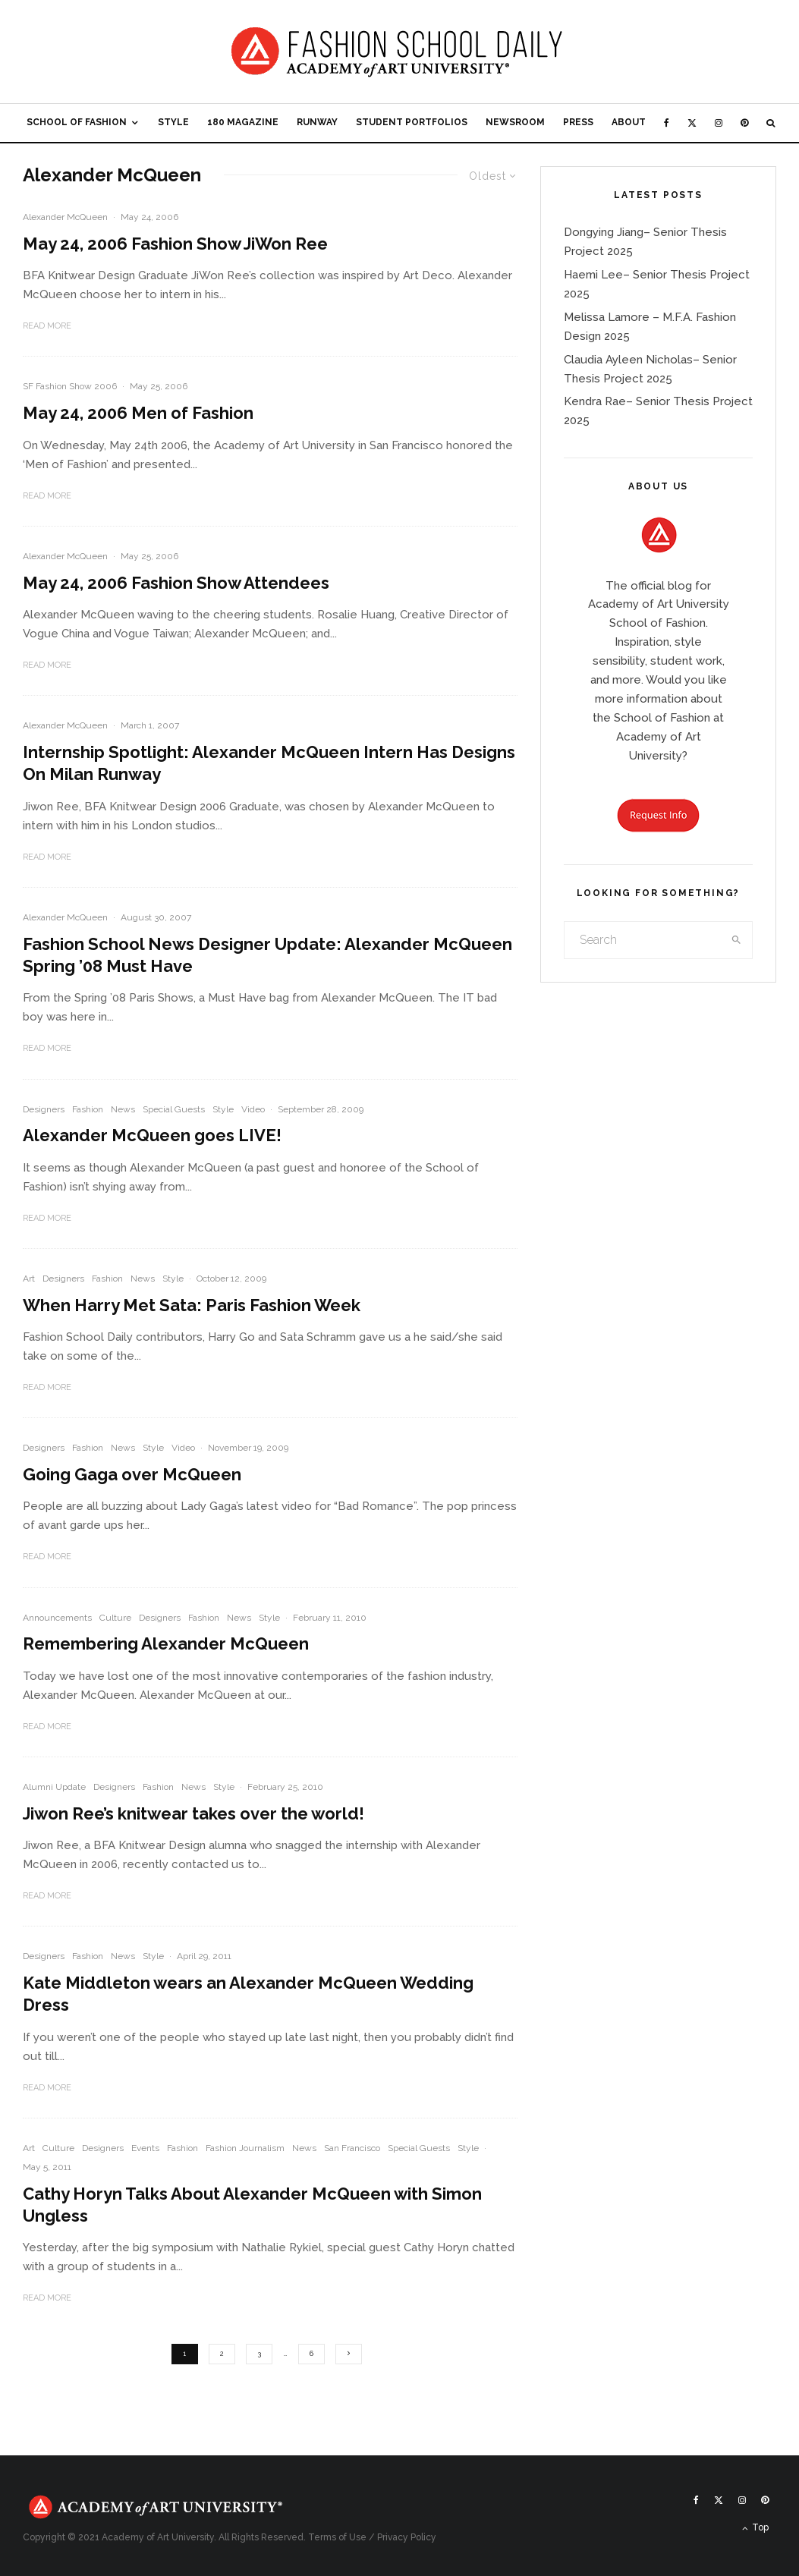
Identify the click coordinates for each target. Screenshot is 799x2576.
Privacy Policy (406, 2537)
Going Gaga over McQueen (132, 1474)
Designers (43, 1109)
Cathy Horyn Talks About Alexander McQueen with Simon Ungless (252, 2204)
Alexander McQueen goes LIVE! (152, 1135)
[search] (736, 940)
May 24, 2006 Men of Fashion (138, 413)
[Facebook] (666, 123)
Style (173, 122)
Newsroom (515, 122)
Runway (317, 122)
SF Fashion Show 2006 (70, 386)
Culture (115, 1617)
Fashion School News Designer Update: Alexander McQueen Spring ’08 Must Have (267, 955)
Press (578, 122)
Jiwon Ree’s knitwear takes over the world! (193, 1813)
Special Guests (174, 1109)
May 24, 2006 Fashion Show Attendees (176, 583)
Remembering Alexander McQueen (166, 1643)
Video (253, 1109)
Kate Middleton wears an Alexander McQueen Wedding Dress (248, 1994)
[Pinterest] (744, 123)
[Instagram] (718, 123)
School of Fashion (77, 122)
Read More (47, 326)
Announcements (57, 1617)
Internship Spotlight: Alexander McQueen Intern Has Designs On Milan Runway (269, 763)
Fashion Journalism (245, 2148)
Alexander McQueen (65, 217)
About (629, 122)
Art (29, 1278)
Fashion (87, 1109)
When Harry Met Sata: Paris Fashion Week (191, 1305)
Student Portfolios (411, 122)
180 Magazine (242, 122)
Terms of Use (337, 2537)
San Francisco (352, 2148)
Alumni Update (54, 1787)
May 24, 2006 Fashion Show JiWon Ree (175, 243)
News (123, 1109)
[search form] (643, 940)
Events (145, 2148)
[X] (692, 123)
